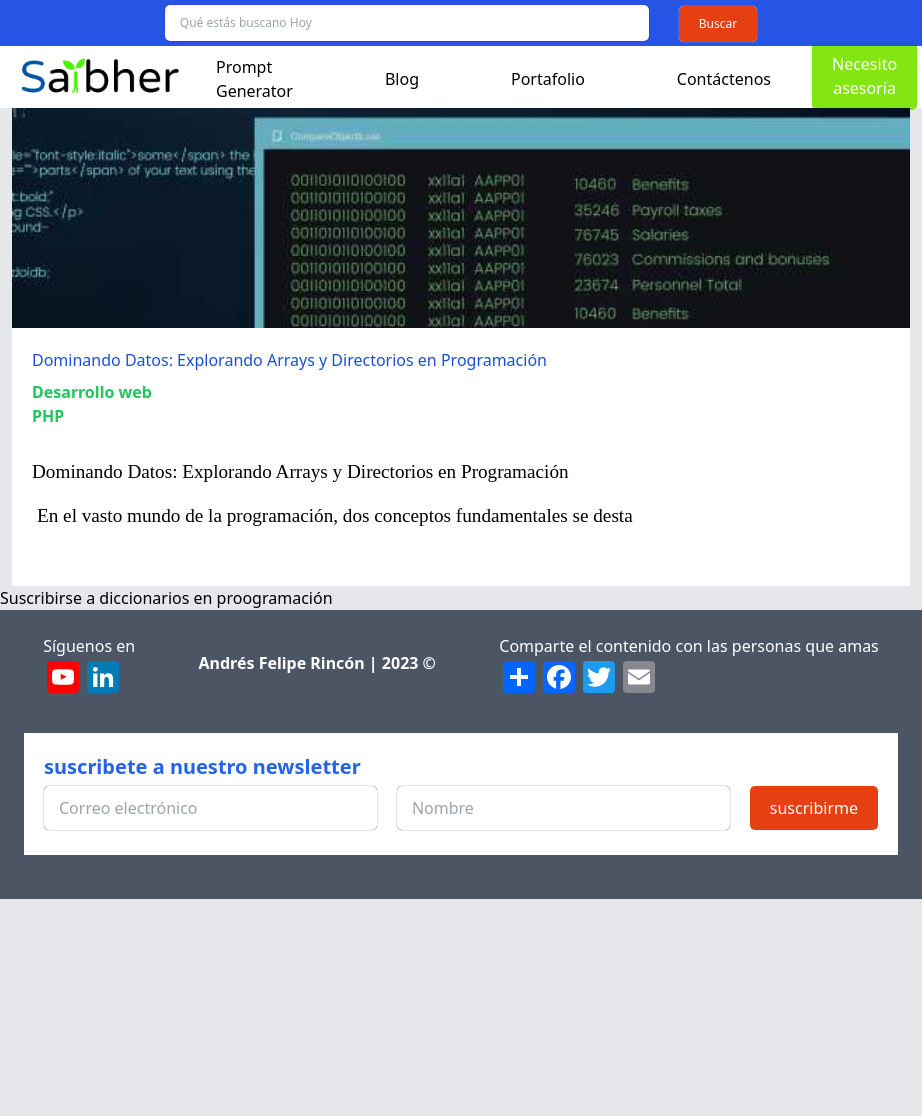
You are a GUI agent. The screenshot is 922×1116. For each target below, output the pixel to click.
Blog (402, 79)
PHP (48, 416)
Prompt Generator (254, 79)
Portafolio (548, 79)
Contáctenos (724, 79)
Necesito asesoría (864, 76)
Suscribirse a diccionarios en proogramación (166, 598)
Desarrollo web (92, 392)
